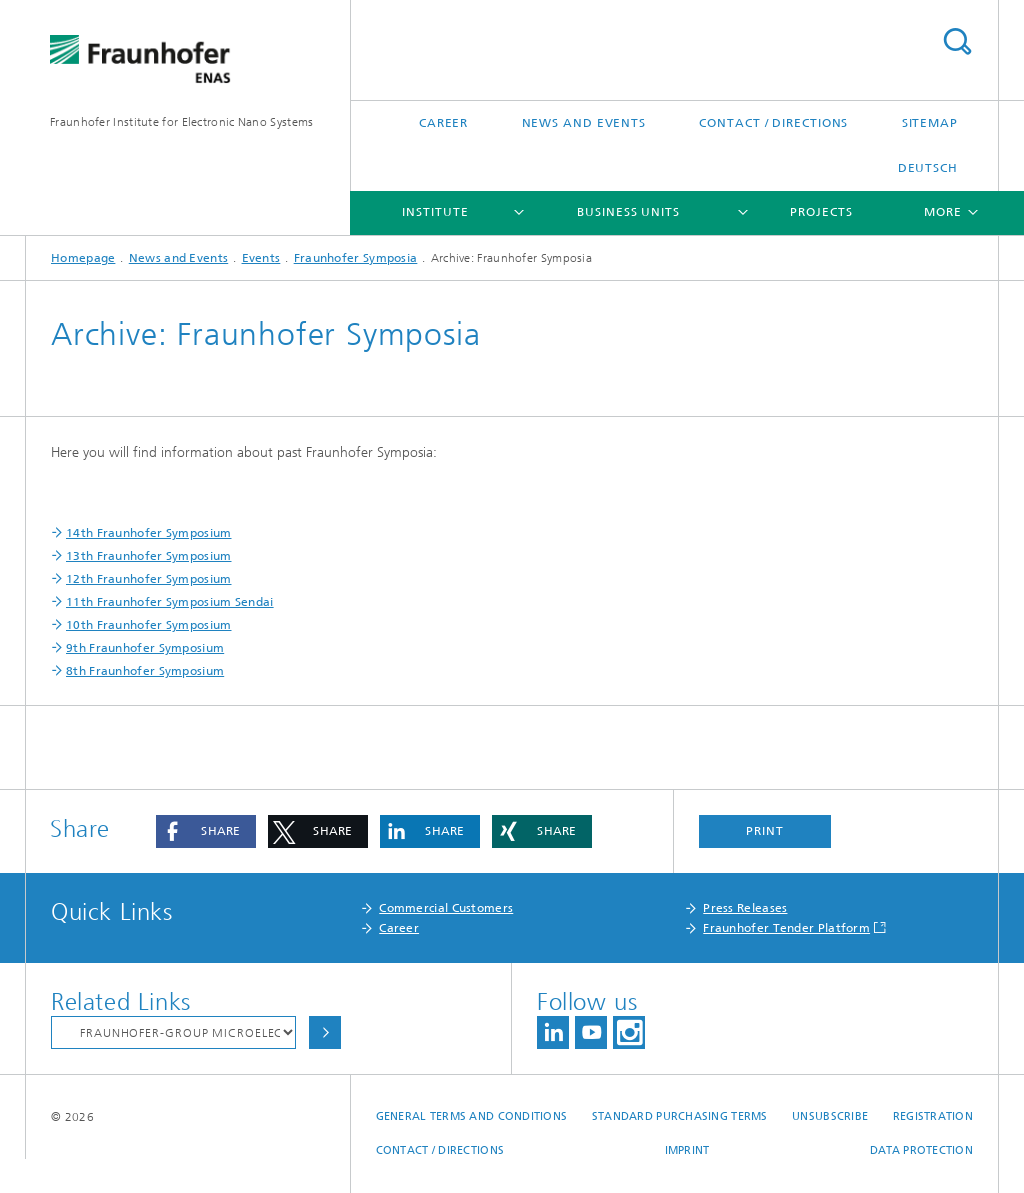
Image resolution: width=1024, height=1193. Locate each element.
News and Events (584, 123)
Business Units (628, 212)
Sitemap (930, 123)
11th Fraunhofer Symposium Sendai (170, 602)
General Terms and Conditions (472, 1116)
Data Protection (921, 1150)
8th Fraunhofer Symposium (145, 671)
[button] (206, 831)
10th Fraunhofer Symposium (149, 625)
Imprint (687, 1150)
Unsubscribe (830, 1116)
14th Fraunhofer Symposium (149, 533)
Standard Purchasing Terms (680, 1116)
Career (443, 123)
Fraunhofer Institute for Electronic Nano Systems (181, 122)
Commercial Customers (446, 908)
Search (957, 41)
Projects (821, 212)
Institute (435, 212)
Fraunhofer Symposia (356, 258)
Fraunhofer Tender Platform (786, 928)
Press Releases (745, 908)
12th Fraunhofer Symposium (149, 579)
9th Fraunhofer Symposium (145, 648)
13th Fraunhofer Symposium (149, 556)
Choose (325, 1032)
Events (261, 258)
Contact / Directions (773, 123)
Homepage (83, 258)
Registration (933, 1116)
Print (765, 831)
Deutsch (928, 168)
